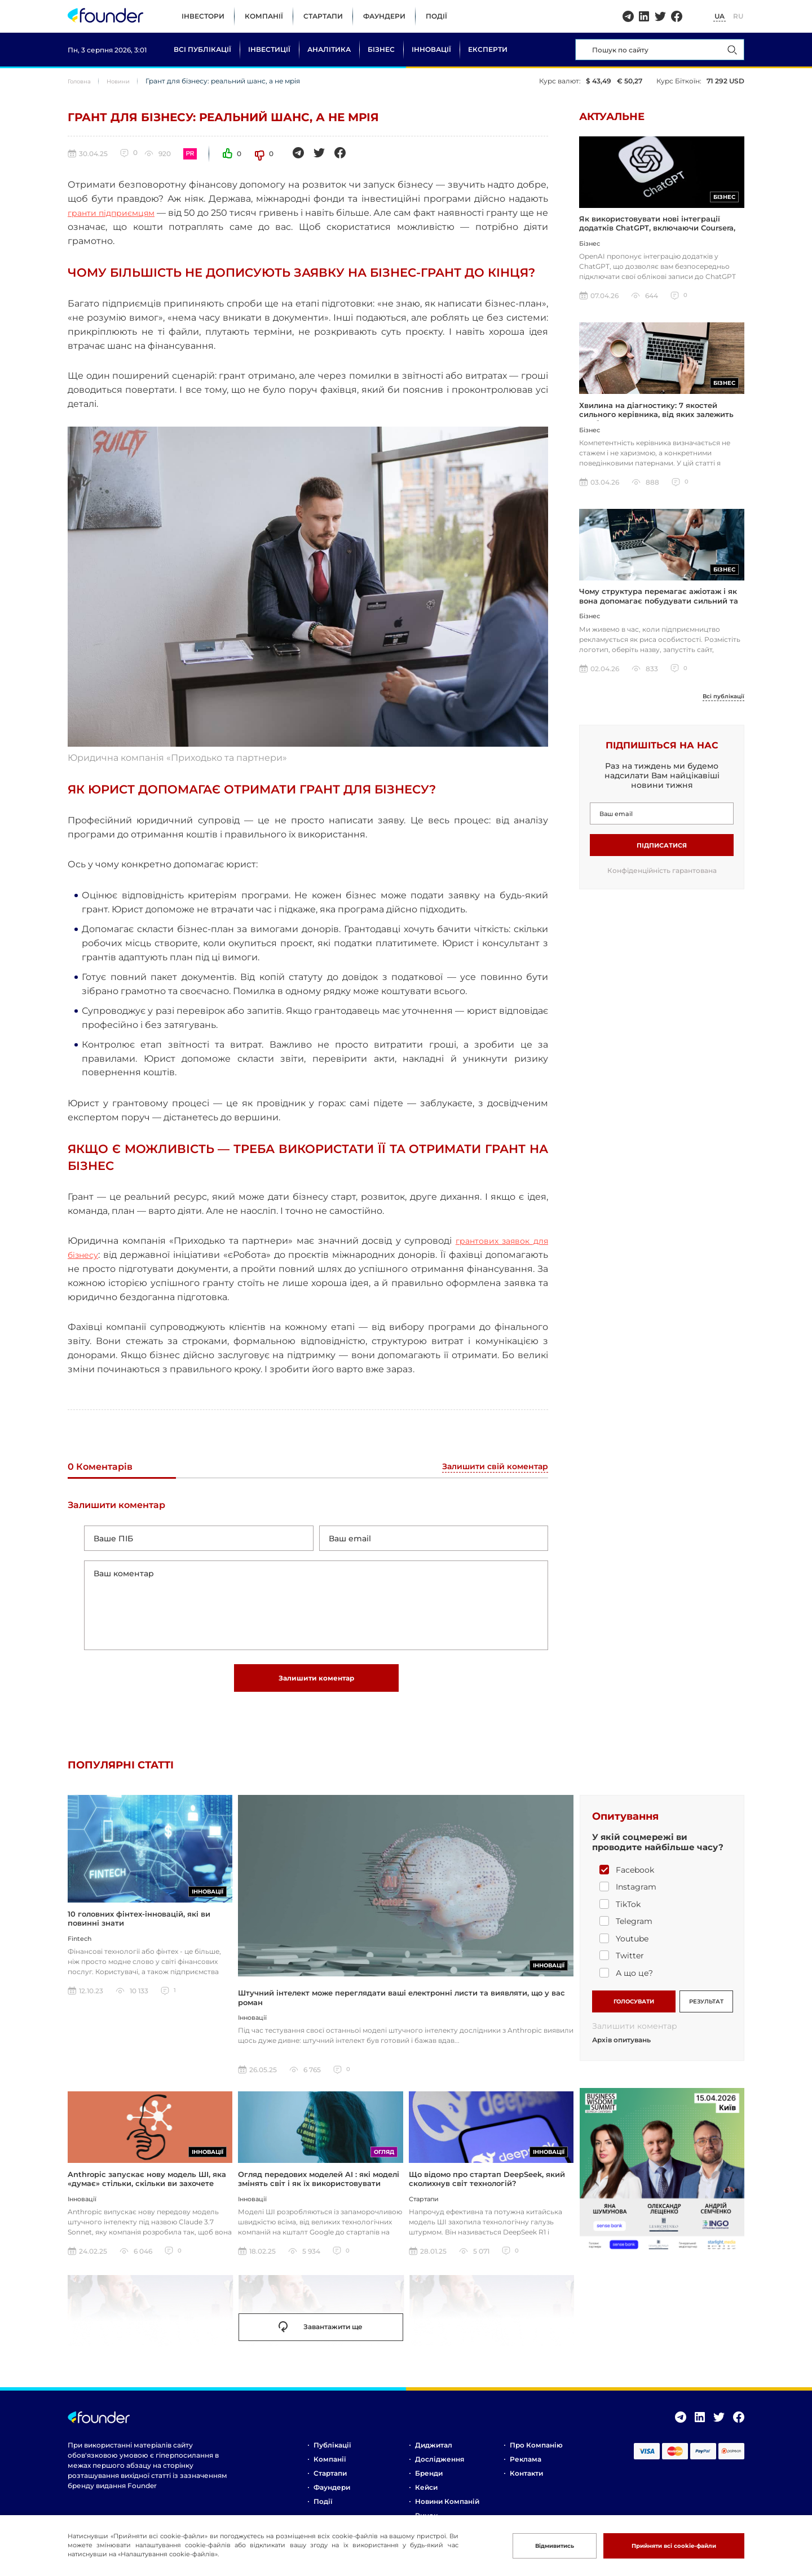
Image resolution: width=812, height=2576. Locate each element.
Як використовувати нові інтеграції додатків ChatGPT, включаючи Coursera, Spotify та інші (657, 232)
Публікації (332, 2461)
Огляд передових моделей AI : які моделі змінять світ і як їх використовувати (318, 2194)
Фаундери (384, 16)
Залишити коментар (316, 1690)
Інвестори (203, 16)
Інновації (431, 49)
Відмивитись (526, 2545)
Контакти (526, 2489)
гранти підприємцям (117, 212)
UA (719, 16)
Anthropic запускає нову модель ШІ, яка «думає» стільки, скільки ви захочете (147, 2194)
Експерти (488, 49)
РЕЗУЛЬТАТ (706, 2014)
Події (436, 16)
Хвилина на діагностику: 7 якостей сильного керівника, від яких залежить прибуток (656, 422)
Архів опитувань (621, 2056)
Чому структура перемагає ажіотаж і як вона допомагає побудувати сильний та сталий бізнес (658, 612)
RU (738, 16)
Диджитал (433, 2461)
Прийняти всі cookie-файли (662, 2545)
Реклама (525, 2475)
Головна (82, 81)
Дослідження (439, 2475)
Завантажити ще (321, 2342)
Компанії (264, 16)
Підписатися (662, 857)
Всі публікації (202, 49)
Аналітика (329, 49)
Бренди (429, 2489)
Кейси (426, 2503)
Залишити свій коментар (488, 1467)
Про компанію (536, 2461)
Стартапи (323, 16)
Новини (126, 81)
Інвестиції (269, 49)
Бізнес (381, 49)
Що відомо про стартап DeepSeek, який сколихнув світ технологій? (487, 2194)
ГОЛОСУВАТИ (634, 2014)
